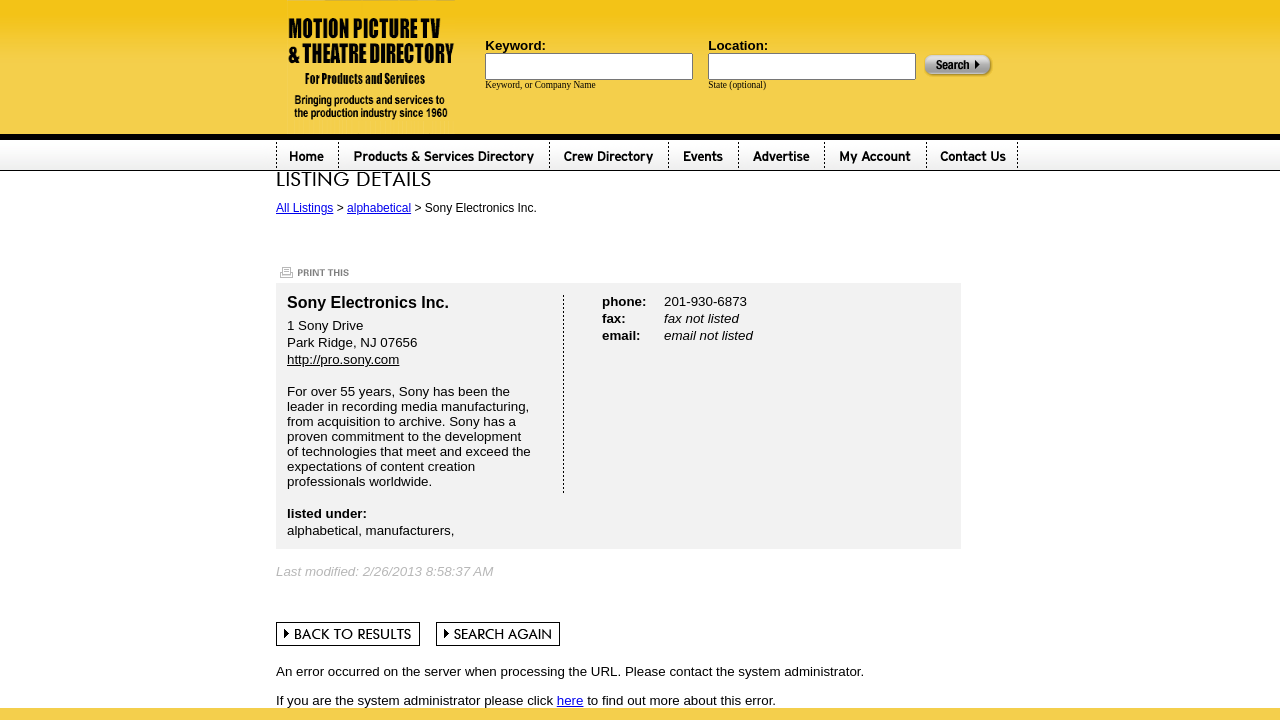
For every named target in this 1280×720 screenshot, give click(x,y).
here (570, 700)
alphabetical (379, 208)
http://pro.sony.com (343, 359)
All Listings (304, 208)
